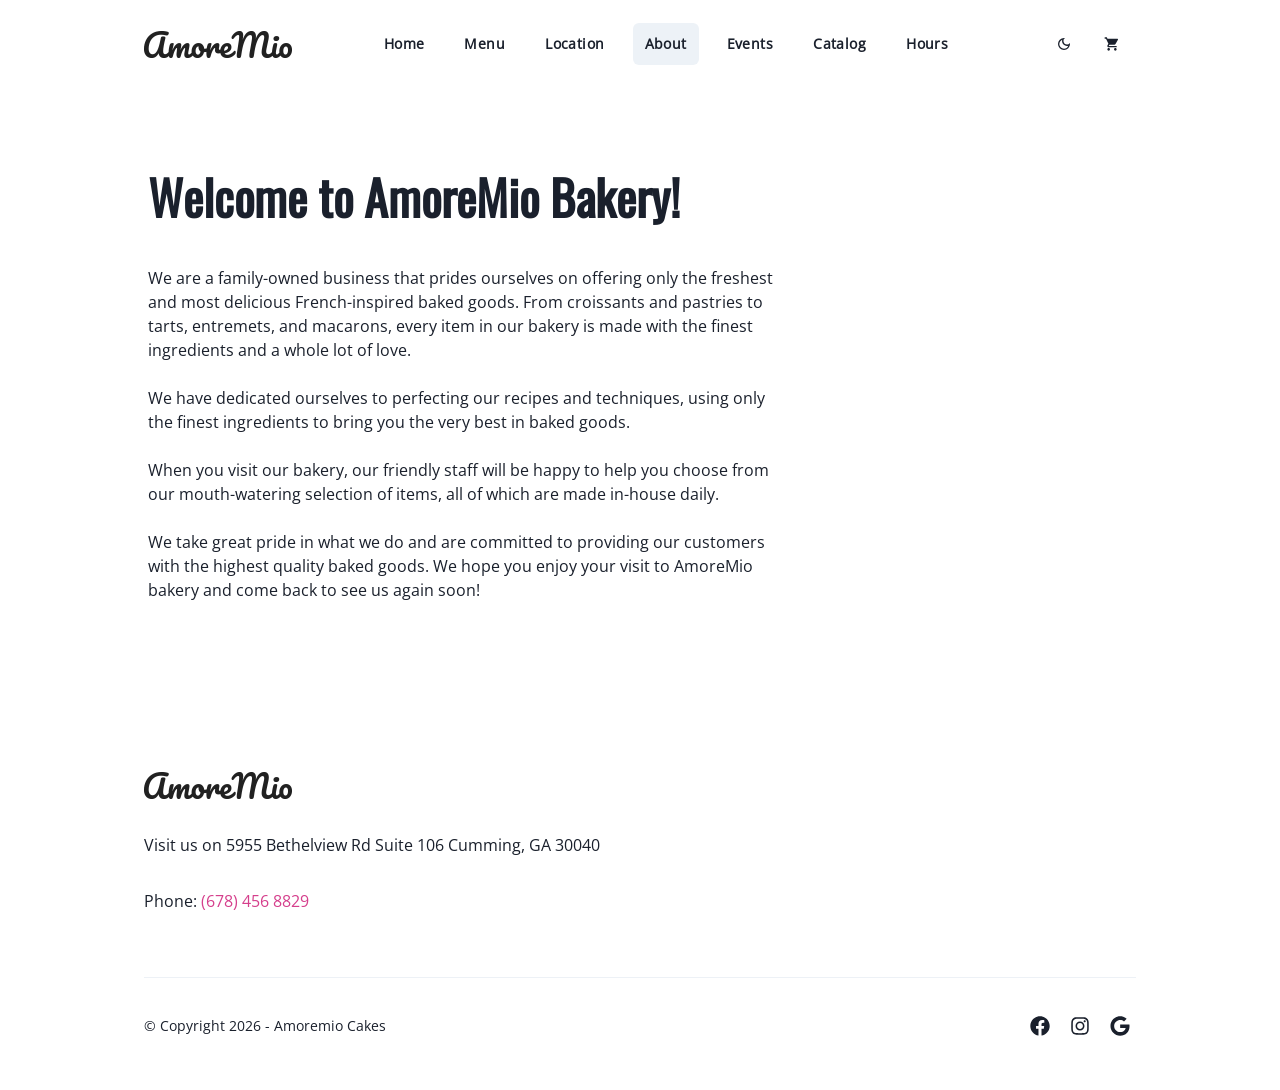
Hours (927, 43)
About (666, 43)
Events (750, 43)
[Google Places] (1120, 1026)
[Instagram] (1080, 1026)
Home (404, 43)
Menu (484, 43)
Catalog (839, 43)
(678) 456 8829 (255, 901)
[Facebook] (1040, 1026)
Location (574, 43)
